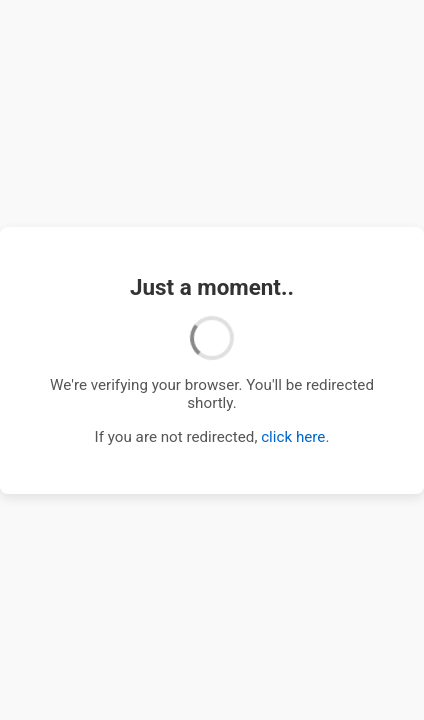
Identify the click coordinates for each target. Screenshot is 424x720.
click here (293, 437)
